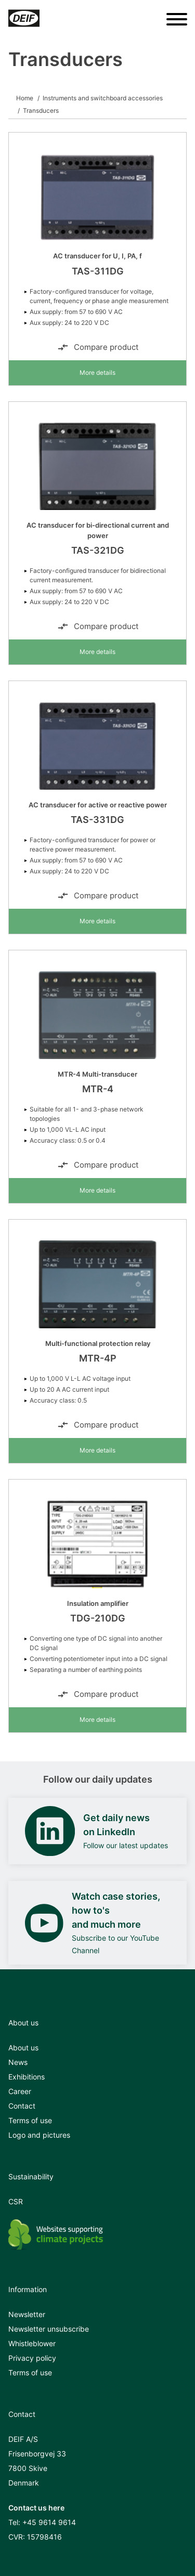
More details (97, 372)
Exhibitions (26, 2076)
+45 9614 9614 (49, 2522)
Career (19, 2091)
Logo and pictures (39, 2134)
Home (24, 98)
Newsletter (26, 2314)
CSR (15, 2201)
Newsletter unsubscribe (48, 2328)
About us (23, 2047)
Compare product (97, 347)
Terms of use (30, 2120)
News (18, 2062)
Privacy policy (32, 2357)
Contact (21, 2105)
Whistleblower (32, 2343)
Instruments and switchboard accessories (103, 98)
